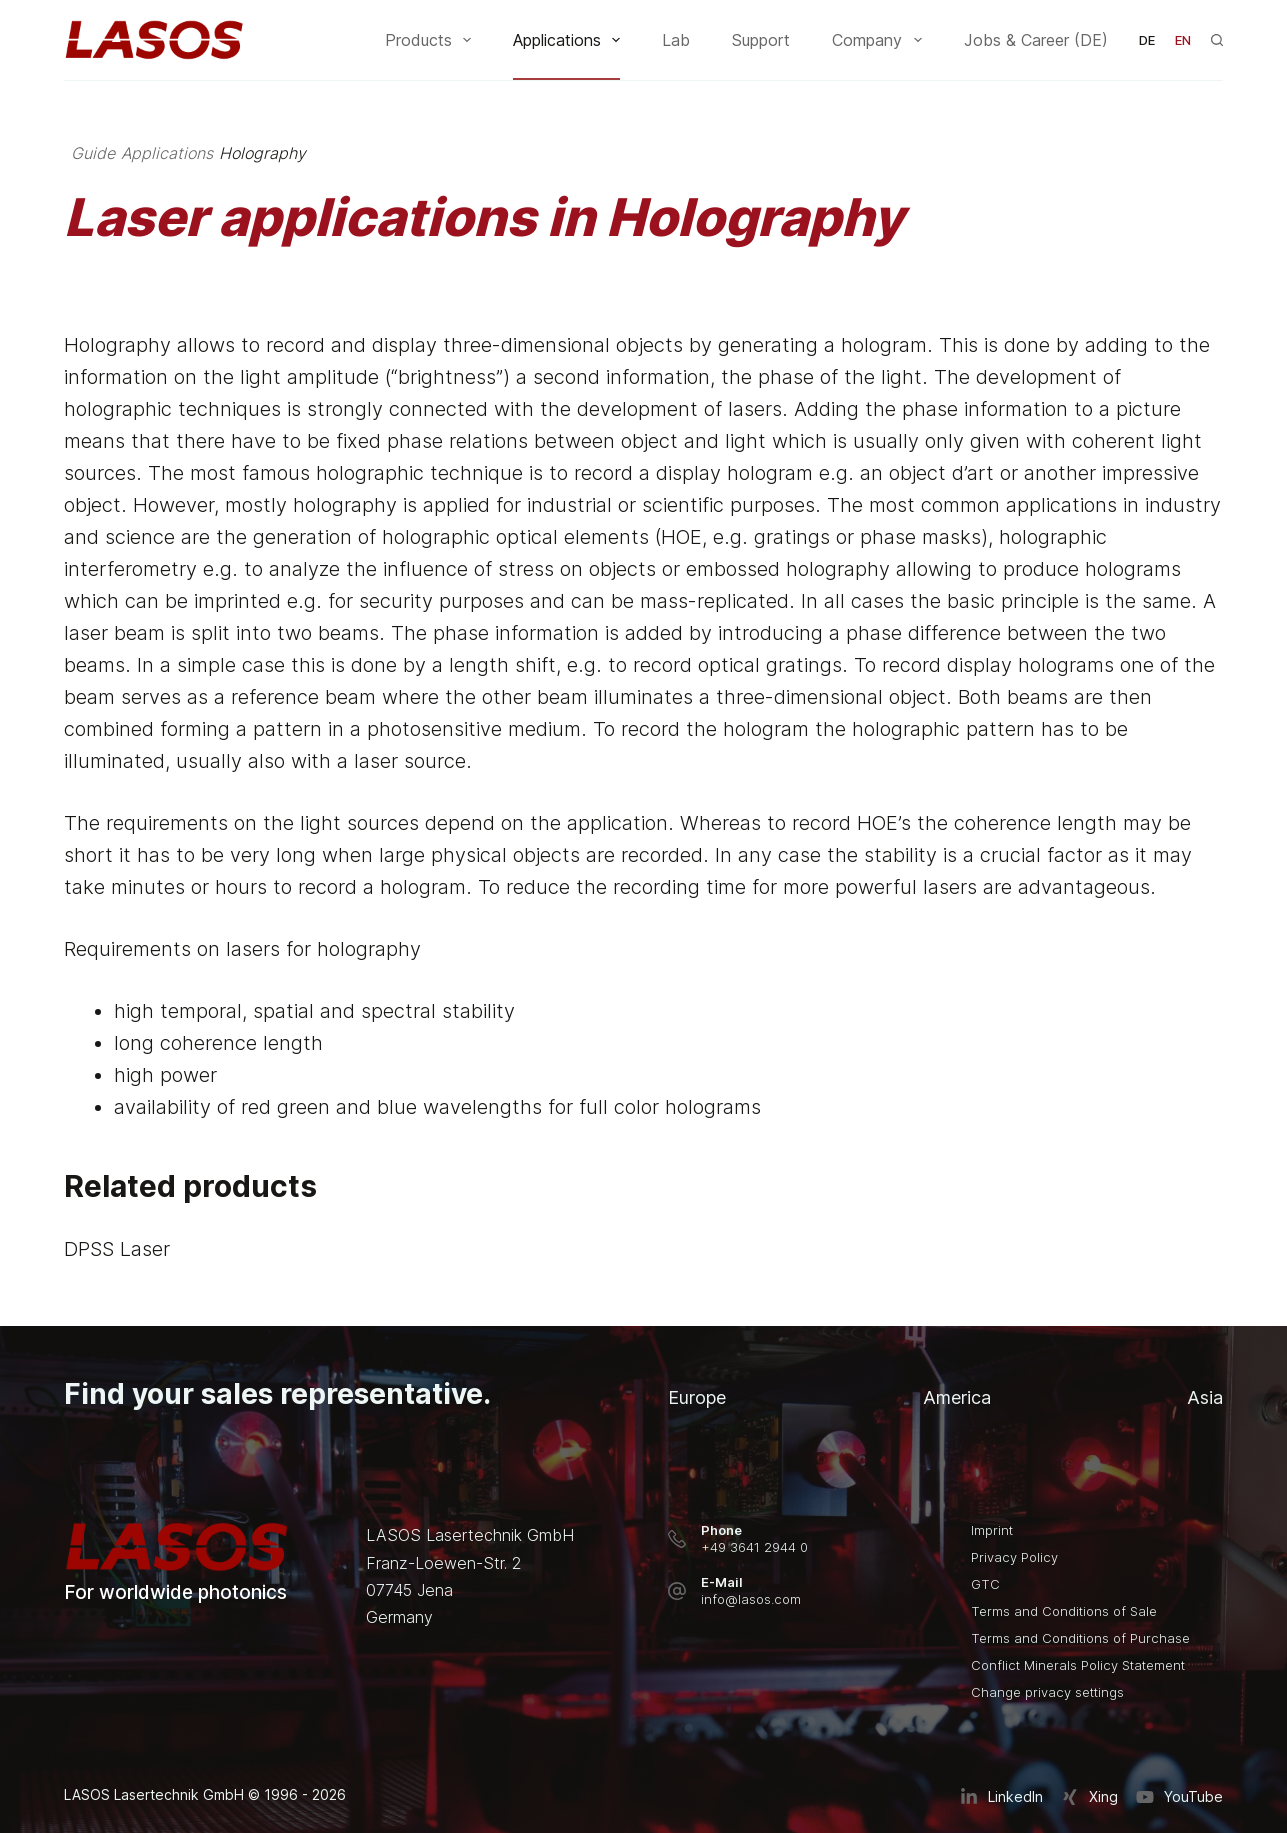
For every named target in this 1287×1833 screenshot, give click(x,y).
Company (880, 40)
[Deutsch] (1147, 40)
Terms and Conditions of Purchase (1080, 1638)
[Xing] (1089, 1797)
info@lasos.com (751, 1599)
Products (432, 40)
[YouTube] (1179, 1797)
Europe (697, 1397)
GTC (985, 1584)
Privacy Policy (1014, 1557)
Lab (676, 40)
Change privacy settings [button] (1047, 1692)
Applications (570, 40)
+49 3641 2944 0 (754, 1547)
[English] (1183, 40)
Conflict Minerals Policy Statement (1078, 1665)
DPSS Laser (117, 1250)
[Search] (1217, 40)
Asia (1205, 1397)
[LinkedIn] (1001, 1797)
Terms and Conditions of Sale (1064, 1611)
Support (761, 40)
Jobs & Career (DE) (1036, 40)
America (957, 1397)
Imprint (992, 1530)
